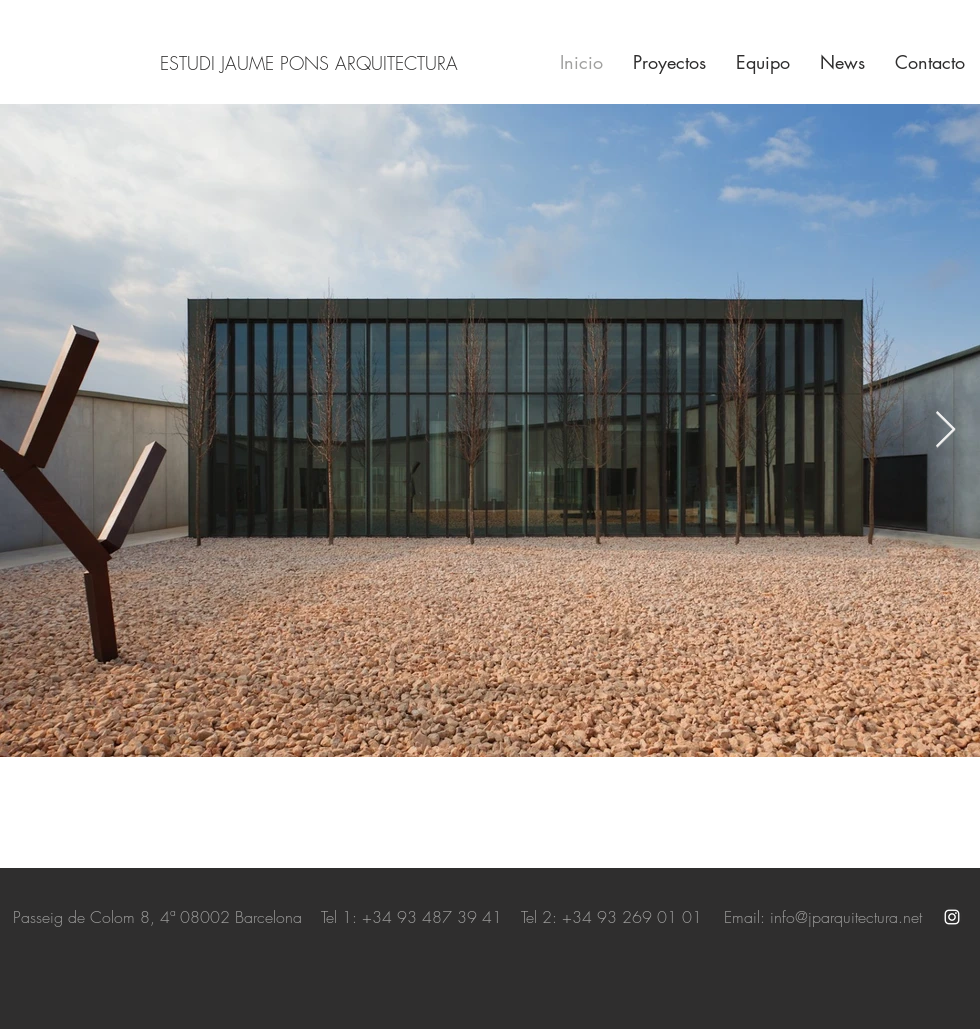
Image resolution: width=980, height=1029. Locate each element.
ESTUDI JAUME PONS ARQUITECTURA (309, 63)
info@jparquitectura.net (846, 917)
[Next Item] (945, 430)
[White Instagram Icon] (952, 917)
